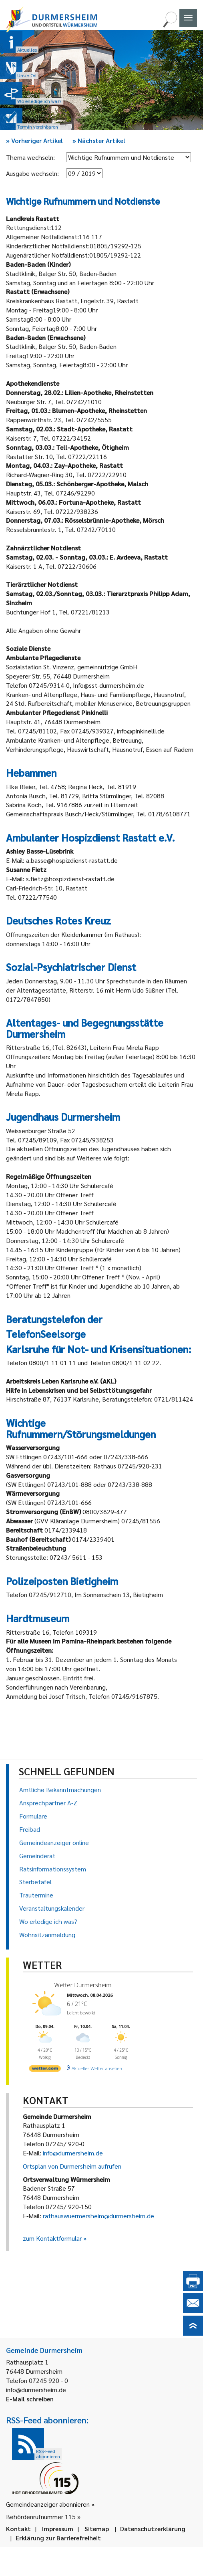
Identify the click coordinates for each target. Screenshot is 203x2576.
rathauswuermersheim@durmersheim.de (98, 2215)
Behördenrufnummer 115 (41, 2516)
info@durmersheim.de (73, 2153)
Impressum (57, 2528)
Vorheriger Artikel (34, 140)
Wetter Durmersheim (83, 1985)
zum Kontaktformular (52, 2238)
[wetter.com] (45, 2070)
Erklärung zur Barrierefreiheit (58, 2538)
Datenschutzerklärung (152, 2528)
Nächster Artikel (98, 140)
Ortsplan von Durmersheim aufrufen (72, 2166)
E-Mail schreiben (30, 2399)
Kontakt (18, 2528)
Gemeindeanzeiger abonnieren (48, 2504)
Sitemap (96, 2528)
